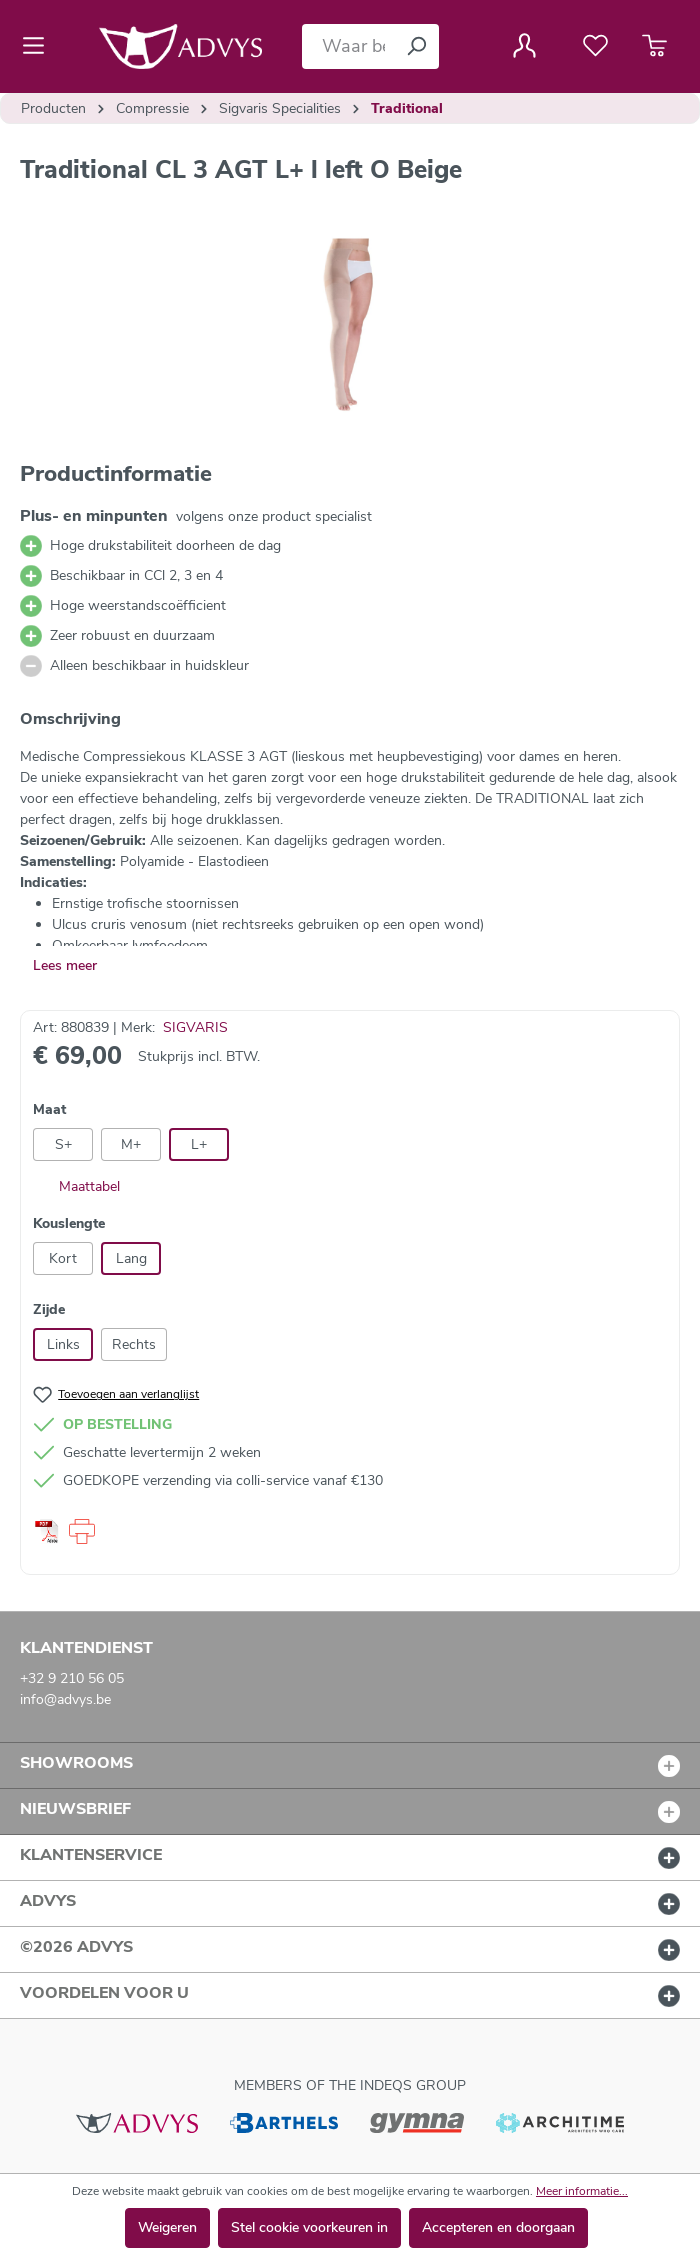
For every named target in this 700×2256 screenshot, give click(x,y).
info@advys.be (65, 1699)
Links (63, 1344)
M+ (131, 1144)
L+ (199, 1144)
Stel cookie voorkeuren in (309, 2227)
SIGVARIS (195, 1027)
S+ (63, 1144)
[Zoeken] (416, 46)
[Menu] (39, 46)
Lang (131, 1258)
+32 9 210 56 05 (72, 1678)
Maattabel (76, 1186)
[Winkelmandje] (654, 46)
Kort (63, 1258)
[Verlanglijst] (595, 46)
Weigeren (167, 2227)
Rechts (134, 1344)
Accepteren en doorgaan (498, 2227)
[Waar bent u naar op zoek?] (348, 46)
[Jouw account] (524, 46)
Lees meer (65, 965)
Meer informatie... (582, 2191)
